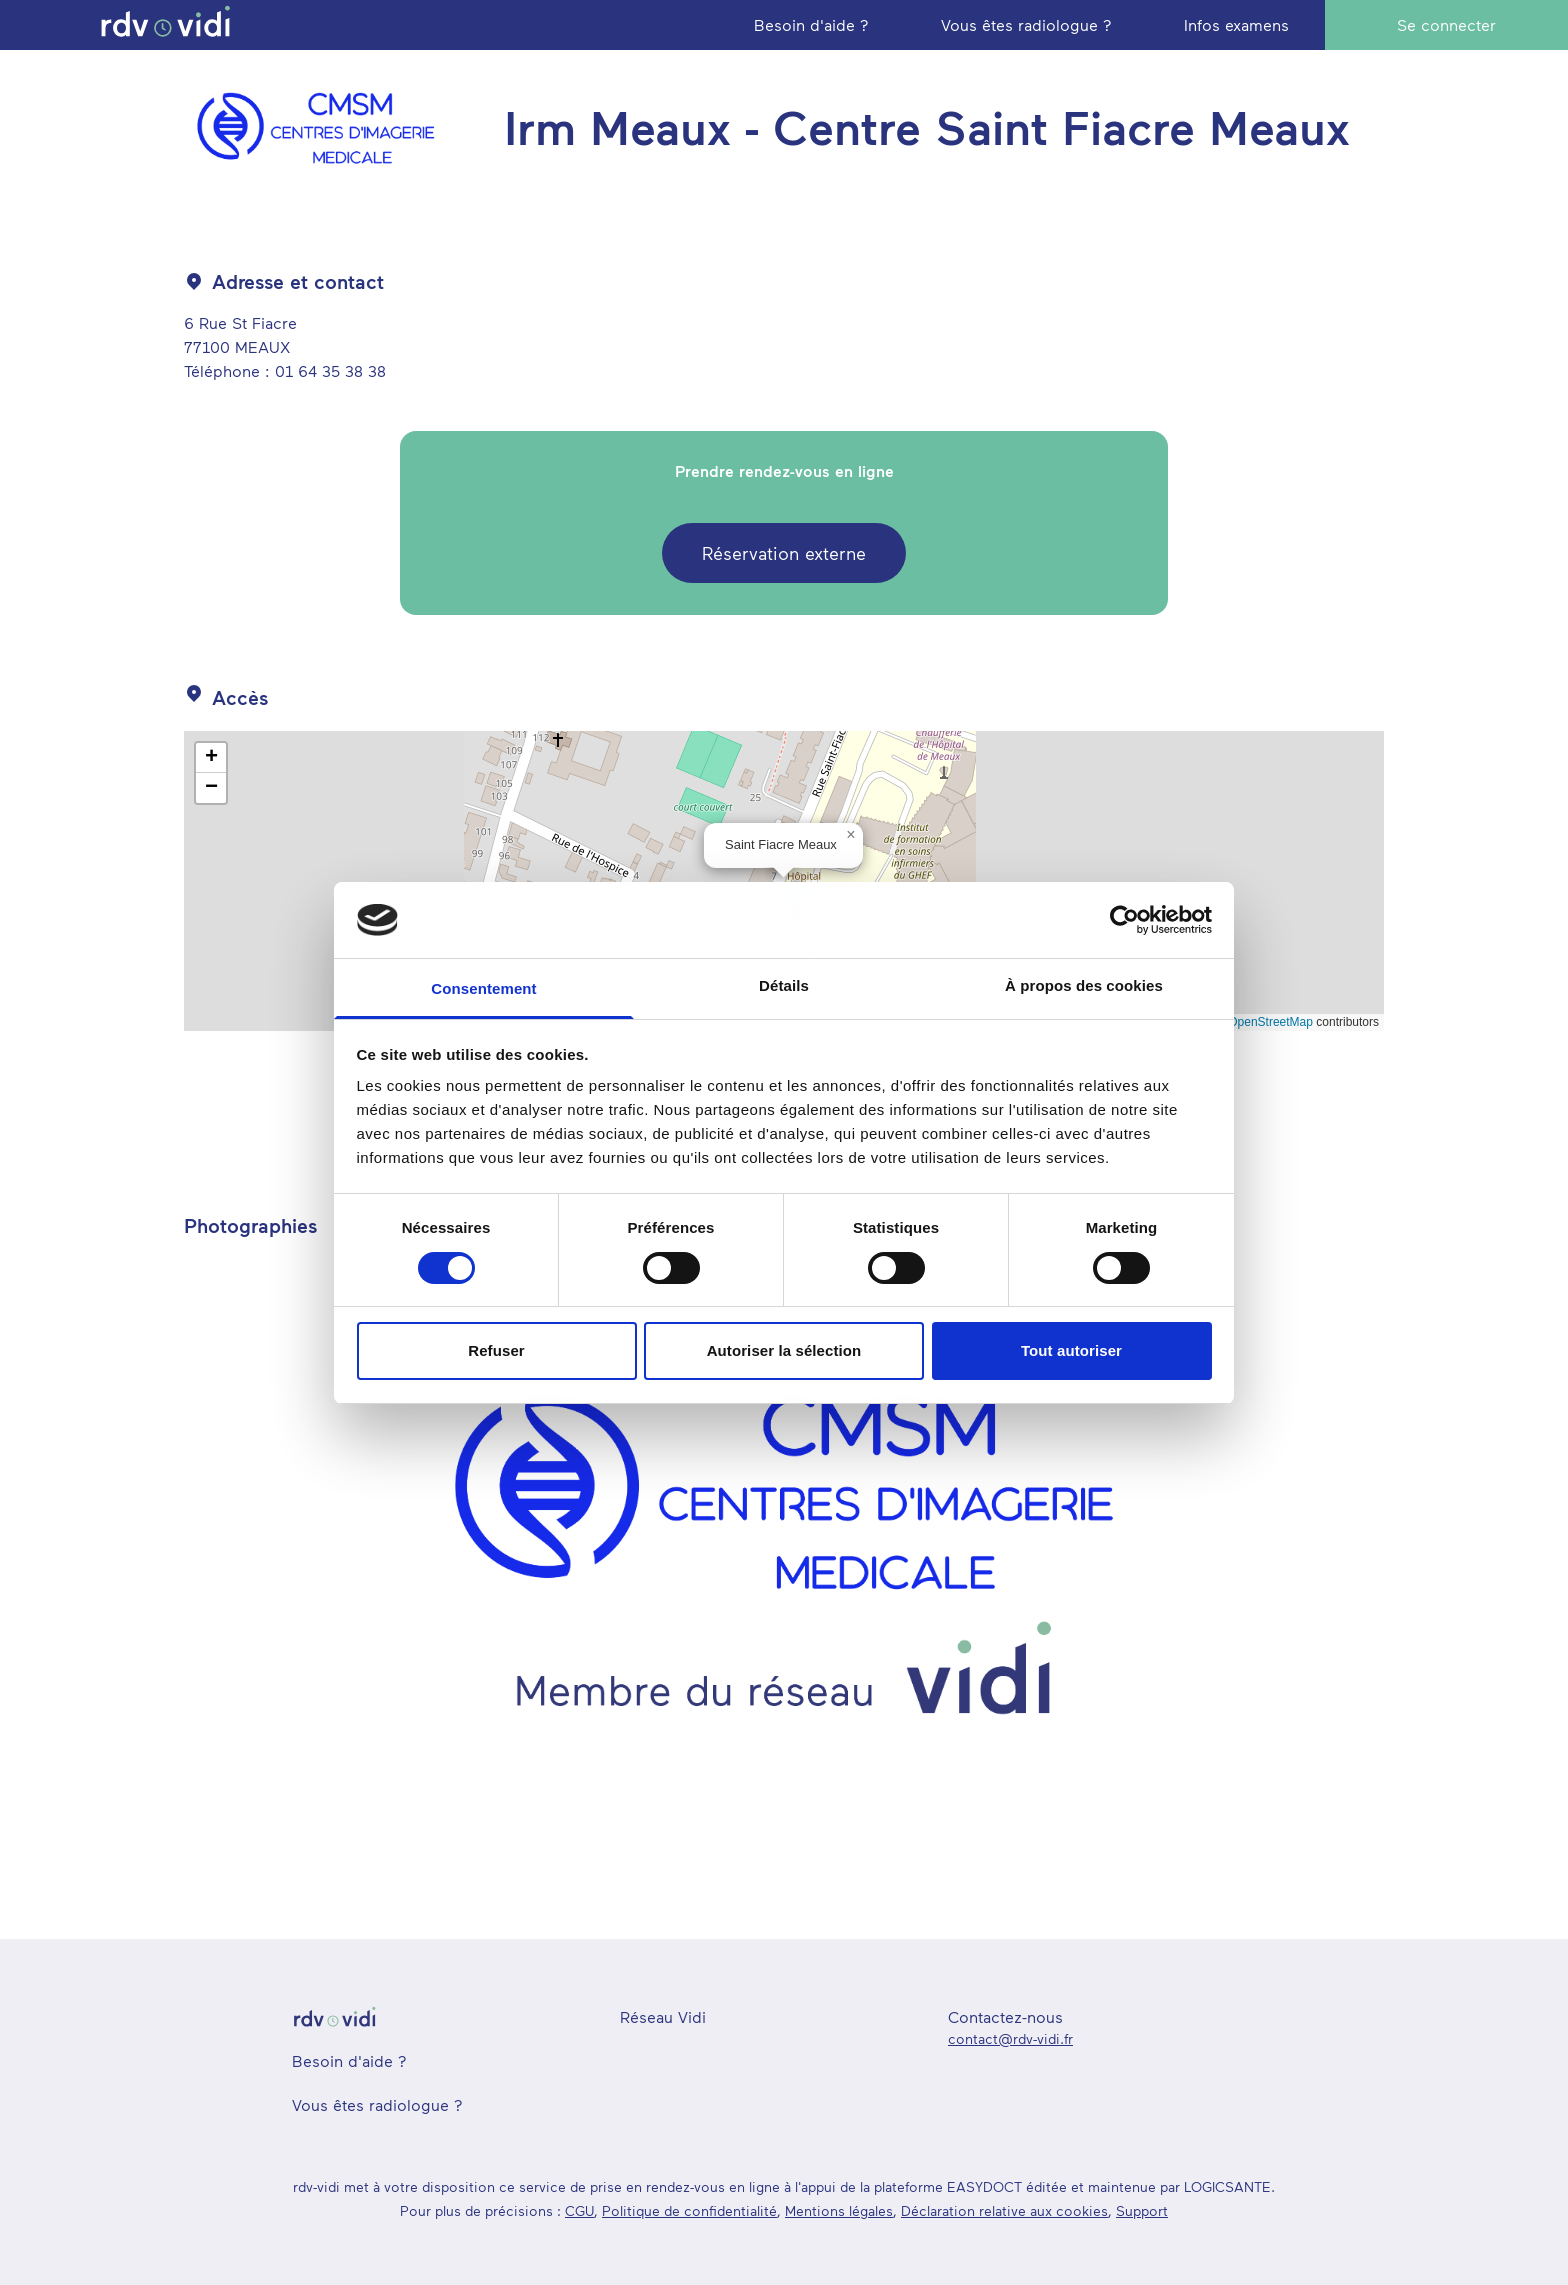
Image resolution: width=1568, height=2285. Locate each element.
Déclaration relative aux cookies (1004, 2210)
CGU (579, 2210)
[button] (851, 835)
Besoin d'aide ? (349, 2060)
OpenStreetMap (1270, 1022)
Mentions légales (839, 2210)
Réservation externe (784, 553)
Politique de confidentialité (689, 2210)
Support (1142, 2210)
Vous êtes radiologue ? (377, 2104)
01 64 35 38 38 (330, 370)
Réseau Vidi (663, 2016)
